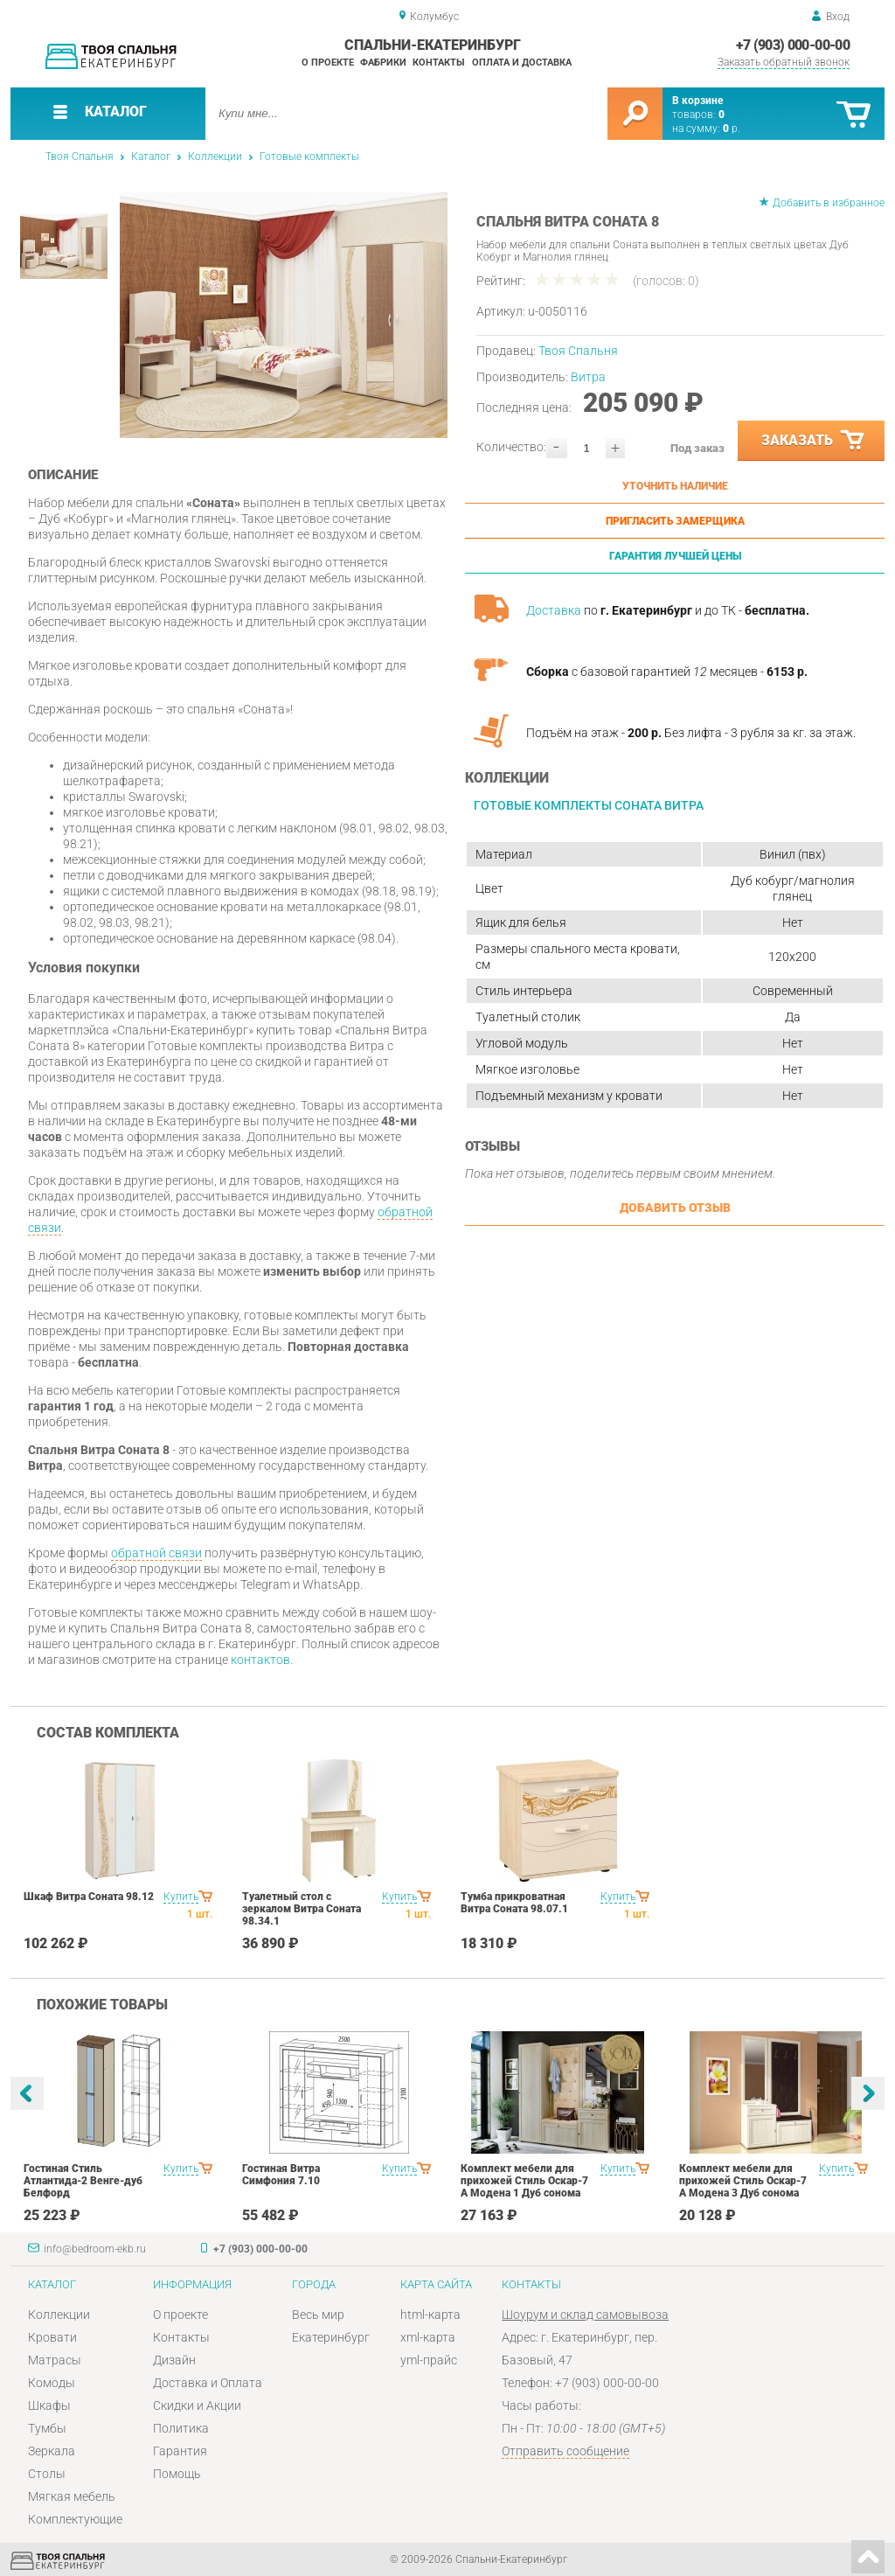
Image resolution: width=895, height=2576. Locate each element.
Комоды (51, 2383)
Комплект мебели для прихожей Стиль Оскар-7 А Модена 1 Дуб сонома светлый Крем (524, 2186)
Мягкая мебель (71, 2496)
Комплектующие (75, 2519)
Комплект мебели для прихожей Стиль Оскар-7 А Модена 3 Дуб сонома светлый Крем (743, 2186)
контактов (260, 1660)
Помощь (177, 2474)
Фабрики (383, 62)
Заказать (813, 440)
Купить (180, 1896)
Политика (181, 2428)
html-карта (430, 2315)
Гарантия (180, 2451)
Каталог (150, 156)
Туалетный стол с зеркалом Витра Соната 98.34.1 (301, 1908)
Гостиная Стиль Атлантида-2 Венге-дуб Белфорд (83, 2180)
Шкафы (49, 2405)
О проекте (328, 62)
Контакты (439, 62)
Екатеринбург (331, 2337)
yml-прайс (428, 2360)
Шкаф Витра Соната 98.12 (89, 1896)
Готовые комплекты (309, 156)
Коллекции (215, 156)
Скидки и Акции (197, 2405)
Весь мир (318, 2315)
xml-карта (427, 2337)
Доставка (553, 610)
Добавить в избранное (829, 203)
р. (731, 128)
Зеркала (51, 2451)
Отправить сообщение (565, 2451)
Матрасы (54, 2360)
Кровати (52, 2337)
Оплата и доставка (522, 62)
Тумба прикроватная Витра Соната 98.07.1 (514, 1902)
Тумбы (47, 2428)
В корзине (697, 100)
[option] (284, 315)
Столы (47, 2474)
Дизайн (174, 2360)
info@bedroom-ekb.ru (95, 2249)
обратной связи (156, 1553)
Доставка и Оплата (207, 2383)
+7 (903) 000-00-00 (793, 45)
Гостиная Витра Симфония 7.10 (281, 2174)
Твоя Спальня (79, 156)
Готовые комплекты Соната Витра (589, 805)
